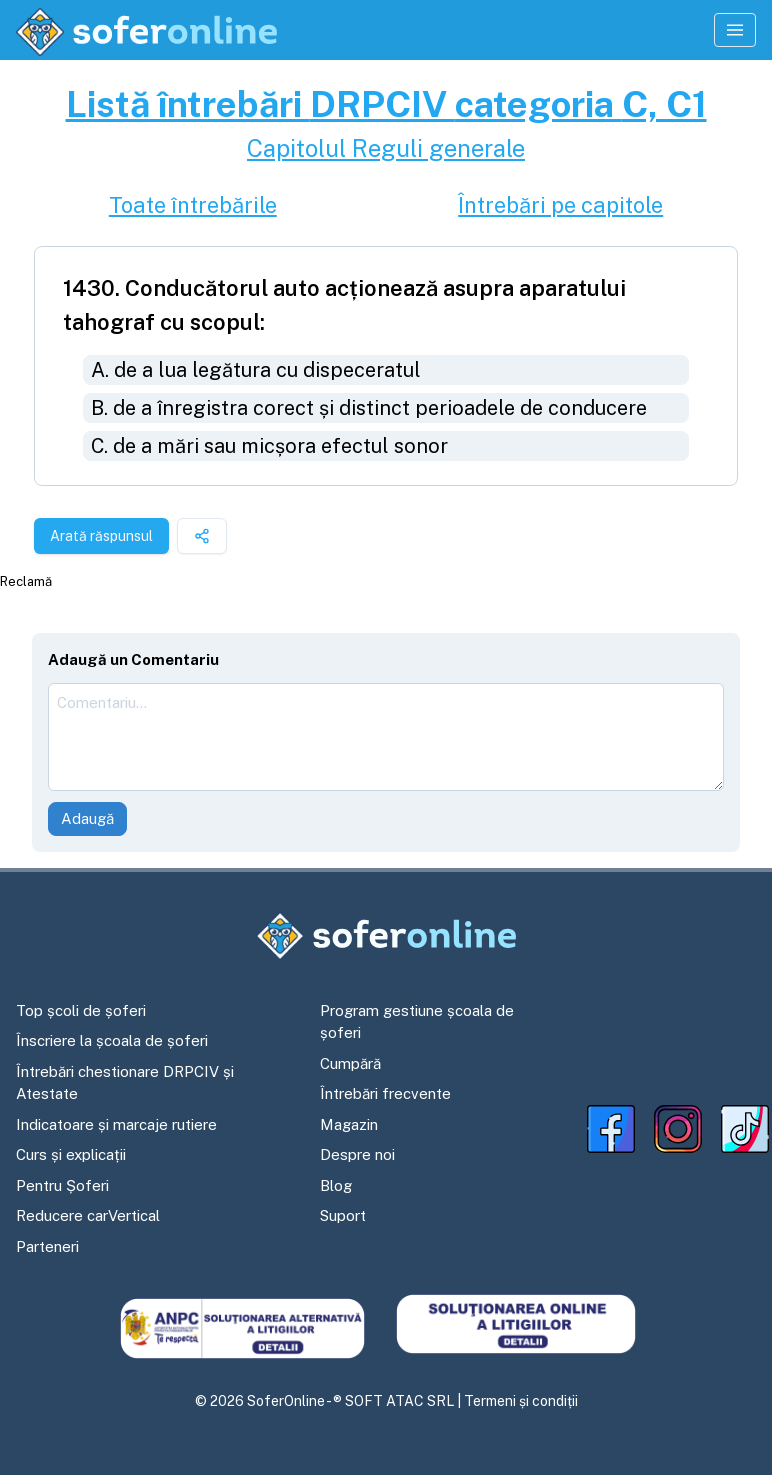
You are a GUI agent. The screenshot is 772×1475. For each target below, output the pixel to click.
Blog (336, 1185)
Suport (343, 1215)
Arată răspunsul (101, 536)
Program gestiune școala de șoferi (417, 1022)
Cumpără (350, 1063)
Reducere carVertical (88, 1215)
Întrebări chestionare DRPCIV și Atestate (125, 1083)
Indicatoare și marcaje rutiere (116, 1124)
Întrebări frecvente (385, 1093)
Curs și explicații (71, 1154)
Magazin (349, 1124)
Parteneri (47, 1246)
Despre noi (357, 1154)
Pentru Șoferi (62, 1185)
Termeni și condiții (521, 1401)
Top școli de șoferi (81, 1010)
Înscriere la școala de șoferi (112, 1040)
